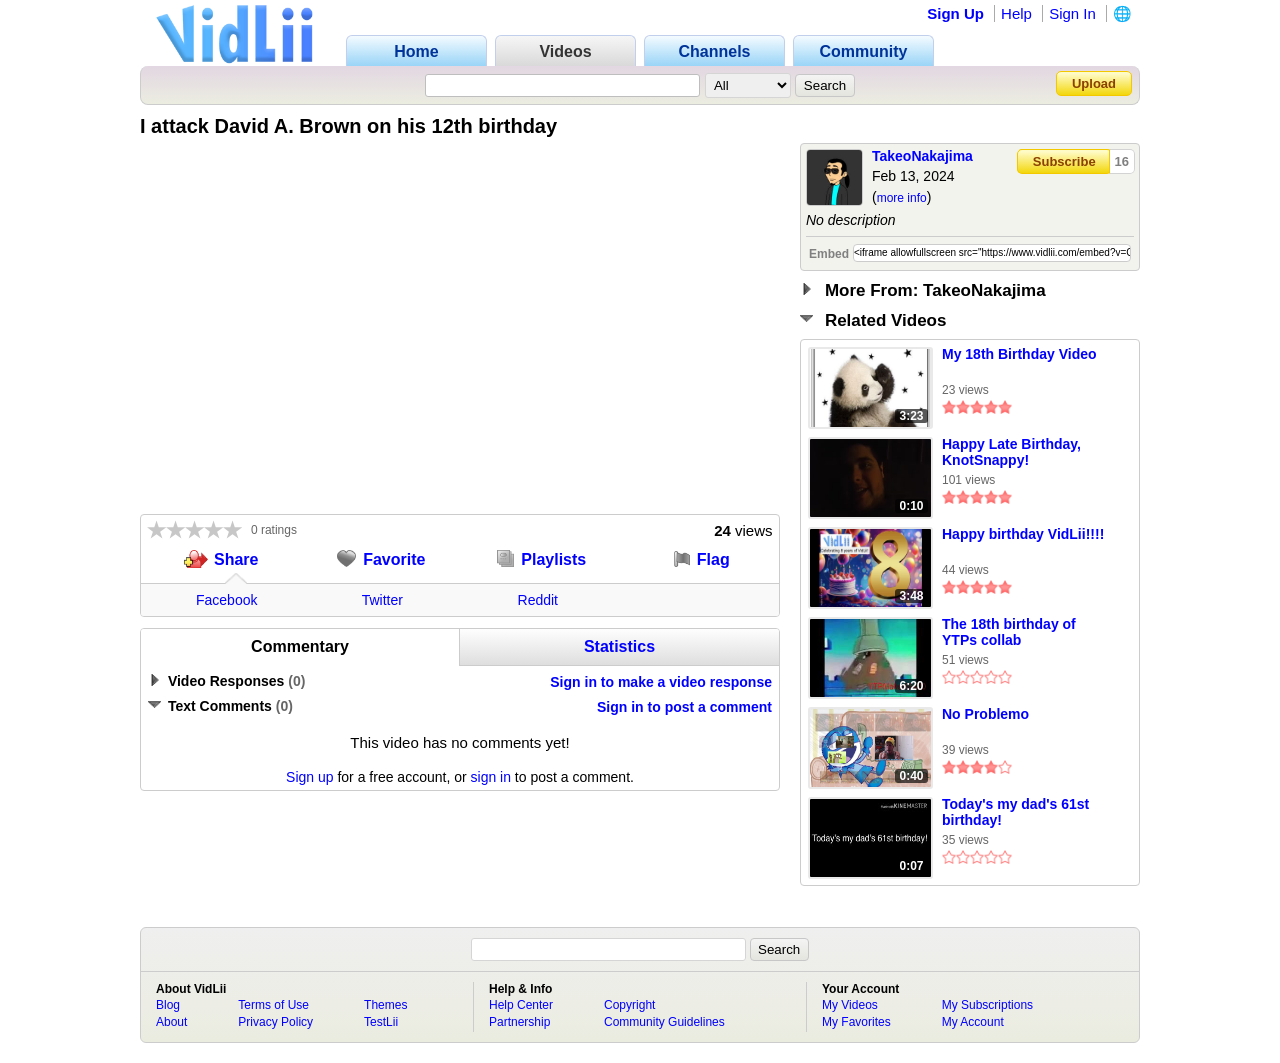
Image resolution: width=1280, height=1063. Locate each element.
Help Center (521, 1005)
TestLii (381, 1022)
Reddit (538, 600)
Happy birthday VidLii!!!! (1023, 534)
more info (902, 198)
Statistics (619, 646)
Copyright (629, 1005)
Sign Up (955, 13)
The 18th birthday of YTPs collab (1009, 632)
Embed (829, 254)
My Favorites (856, 1022)
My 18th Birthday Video (1019, 354)
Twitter (382, 600)
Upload (1094, 83)
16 (1122, 161)
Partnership (519, 1022)
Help (1016, 13)
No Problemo (985, 714)
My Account (973, 1022)
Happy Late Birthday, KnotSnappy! (1011, 452)
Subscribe (1064, 161)
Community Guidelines (664, 1022)
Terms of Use (273, 1005)
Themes (385, 1005)
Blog (168, 1005)
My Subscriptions (987, 1005)
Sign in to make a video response (661, 682)
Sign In (1072, 13)
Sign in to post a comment (684, 707)
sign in (491, 777)
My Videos (850, 1005)
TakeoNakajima (922, 156)
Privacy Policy (275, 1022)
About (171, 1022)
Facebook (226, 600)
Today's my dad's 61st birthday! (1015, 812)
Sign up (309, 777)
